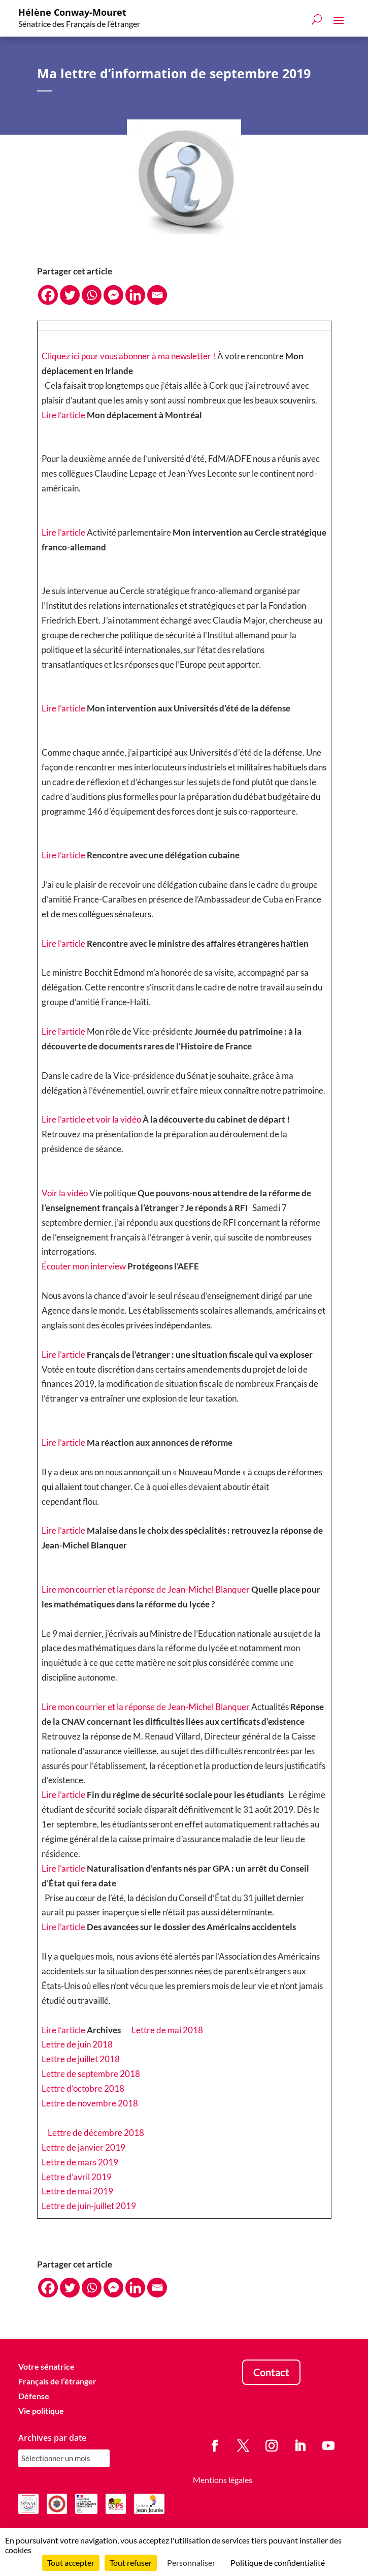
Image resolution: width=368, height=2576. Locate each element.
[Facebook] (48, 295)
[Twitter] (70, 295)
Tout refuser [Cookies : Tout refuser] (131, 2562)
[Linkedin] (135, 295)
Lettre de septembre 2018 (91, 2073)
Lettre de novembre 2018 (90, 2103)
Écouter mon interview (84, 1266)
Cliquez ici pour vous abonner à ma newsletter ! (129, 356)
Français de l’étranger (57, 2381)
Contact (271, 2373)
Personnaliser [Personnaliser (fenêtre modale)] (191, 2562)
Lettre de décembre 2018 (96, 2132)
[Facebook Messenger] (113, 295)
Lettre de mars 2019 (80, 2162)
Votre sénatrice (46, 2367)
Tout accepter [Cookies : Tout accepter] (70, 2562)
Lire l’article (63, 415)
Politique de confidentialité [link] (277, 2562)
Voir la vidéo (65, 1193)
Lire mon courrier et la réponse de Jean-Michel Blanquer (146, 1589)
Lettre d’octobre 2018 (83, 2088)
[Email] (157, 295)
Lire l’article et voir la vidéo (91, 1119)
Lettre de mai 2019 (77, 2191)
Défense (33, 2396)
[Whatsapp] (92, 295)
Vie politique (41, 2410)
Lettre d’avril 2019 (77, 2176)
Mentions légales (222, 2480)
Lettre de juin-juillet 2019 (89, 2205)
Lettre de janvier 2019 (83, 2147)
